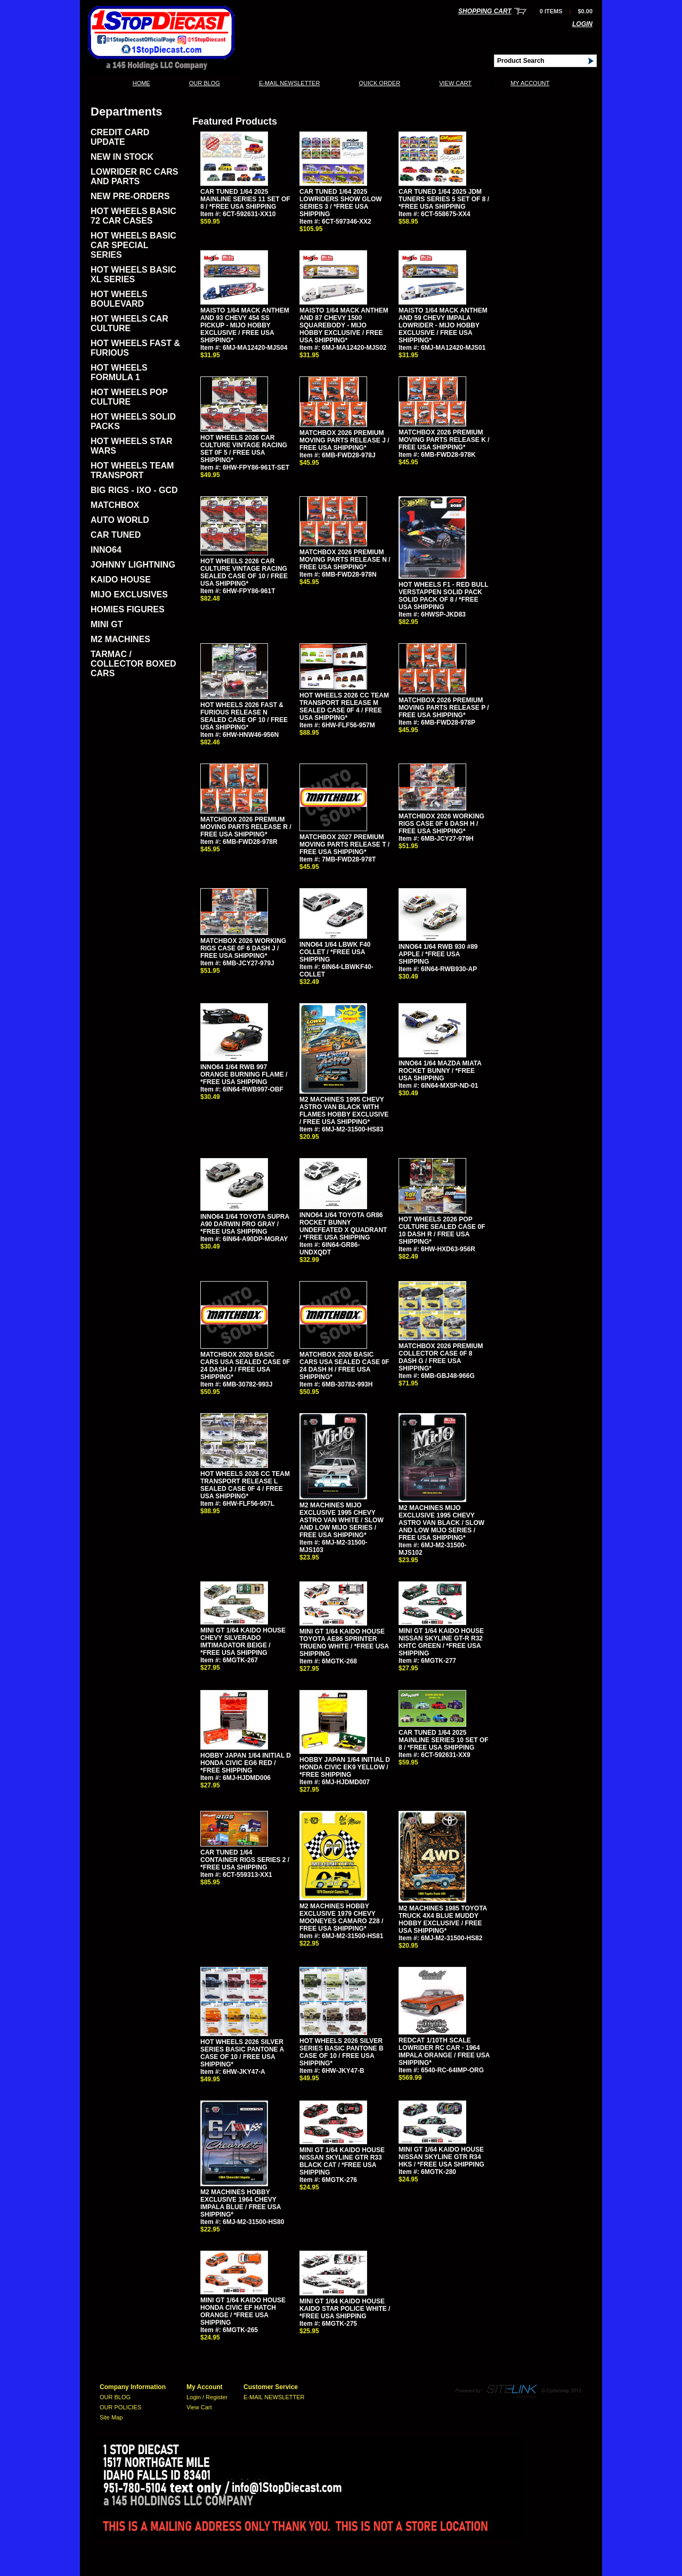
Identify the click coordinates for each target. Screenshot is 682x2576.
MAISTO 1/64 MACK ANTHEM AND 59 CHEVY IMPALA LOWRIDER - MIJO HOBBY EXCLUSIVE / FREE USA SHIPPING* (443, 325)
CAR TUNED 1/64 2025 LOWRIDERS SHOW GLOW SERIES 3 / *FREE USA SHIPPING (340, 203)
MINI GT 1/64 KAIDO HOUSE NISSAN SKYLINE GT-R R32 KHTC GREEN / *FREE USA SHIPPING (441, 1642)
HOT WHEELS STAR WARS (131, 446)
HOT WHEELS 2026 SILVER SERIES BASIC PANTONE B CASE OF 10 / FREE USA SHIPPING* (341, 2052)
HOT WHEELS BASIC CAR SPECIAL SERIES (133, 245)
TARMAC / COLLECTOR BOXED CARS (133, 664)
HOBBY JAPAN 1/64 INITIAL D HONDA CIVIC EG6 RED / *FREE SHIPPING (245, 1763)
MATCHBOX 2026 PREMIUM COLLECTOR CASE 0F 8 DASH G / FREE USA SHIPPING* (441, 1357)
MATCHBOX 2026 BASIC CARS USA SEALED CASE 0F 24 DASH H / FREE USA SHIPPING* (344, 1366)
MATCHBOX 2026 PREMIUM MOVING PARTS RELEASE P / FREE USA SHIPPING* (444, 707)
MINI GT (107, 624)
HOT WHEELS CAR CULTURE (129, 323)
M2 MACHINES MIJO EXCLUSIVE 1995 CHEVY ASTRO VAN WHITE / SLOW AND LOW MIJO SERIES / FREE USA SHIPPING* (341, 1520)
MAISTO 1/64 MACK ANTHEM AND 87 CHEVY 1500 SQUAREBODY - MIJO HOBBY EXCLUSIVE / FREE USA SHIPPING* (343, 325)
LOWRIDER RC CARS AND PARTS (134, 176)
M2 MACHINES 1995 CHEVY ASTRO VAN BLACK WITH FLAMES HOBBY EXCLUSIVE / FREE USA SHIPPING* (343, 1111)
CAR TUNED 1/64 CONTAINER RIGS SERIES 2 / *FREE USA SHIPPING (244, 1860)
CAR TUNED (116, 534)
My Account (529, 83)
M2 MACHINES (120, 639)
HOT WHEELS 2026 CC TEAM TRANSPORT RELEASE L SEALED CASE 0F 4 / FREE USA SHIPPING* (245, 1485)
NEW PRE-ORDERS (130, 196)
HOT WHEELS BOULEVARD (119, 299)
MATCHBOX (115, 505)
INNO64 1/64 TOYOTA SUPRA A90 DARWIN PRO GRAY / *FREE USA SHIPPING (244, 1224)
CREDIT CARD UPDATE (120, 137)
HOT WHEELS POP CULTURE (129, 397)
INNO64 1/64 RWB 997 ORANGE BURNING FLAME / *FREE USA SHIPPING (243, 1074)
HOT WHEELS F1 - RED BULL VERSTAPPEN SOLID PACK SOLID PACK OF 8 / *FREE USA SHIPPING (443, 596)
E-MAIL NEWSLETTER (289, 83)
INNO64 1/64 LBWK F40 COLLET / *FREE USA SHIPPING (334, 952)
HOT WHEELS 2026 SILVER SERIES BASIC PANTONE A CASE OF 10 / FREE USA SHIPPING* (242, 2053)
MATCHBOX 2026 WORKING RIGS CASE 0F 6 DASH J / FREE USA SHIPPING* (243, 948)
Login (582, 24)
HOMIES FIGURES (128, 609)
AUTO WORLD (120, 519)
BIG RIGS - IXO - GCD (134, 490)
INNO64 (106, 549)
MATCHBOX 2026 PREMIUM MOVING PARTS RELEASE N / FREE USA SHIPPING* (344, 559)
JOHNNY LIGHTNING (133, 564)
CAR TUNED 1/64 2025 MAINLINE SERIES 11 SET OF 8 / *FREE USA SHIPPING (245, 199)
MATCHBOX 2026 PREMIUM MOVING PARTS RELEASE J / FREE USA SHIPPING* (344, 440)
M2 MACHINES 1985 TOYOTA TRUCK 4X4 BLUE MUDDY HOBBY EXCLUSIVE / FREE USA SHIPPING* (443, 1919)
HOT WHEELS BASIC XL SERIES (133, 274)
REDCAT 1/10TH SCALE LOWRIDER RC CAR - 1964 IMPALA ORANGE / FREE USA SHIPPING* (444, 2051)
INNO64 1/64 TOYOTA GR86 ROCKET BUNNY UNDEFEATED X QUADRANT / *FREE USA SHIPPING (343, 1226)
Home (141, 83)
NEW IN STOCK (122, 156)
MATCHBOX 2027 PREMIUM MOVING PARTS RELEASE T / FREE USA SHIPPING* (344, 844)
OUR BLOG (204, 83)
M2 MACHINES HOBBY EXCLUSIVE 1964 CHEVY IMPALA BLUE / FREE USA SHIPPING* (240, 2203)
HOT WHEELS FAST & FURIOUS (135, 348)
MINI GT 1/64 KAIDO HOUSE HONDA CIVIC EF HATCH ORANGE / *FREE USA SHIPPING (243, 2311)
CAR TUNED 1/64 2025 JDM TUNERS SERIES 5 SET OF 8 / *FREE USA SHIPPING (444, 199)
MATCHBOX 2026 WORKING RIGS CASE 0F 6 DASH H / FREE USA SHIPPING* (441, 824)
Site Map (111, 2417)
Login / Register (207, 2397)
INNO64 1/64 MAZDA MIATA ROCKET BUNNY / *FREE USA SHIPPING (440, 1071)
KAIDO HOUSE (121, 579)
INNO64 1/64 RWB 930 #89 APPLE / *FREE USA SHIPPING (438, 954)
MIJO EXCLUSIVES (129, 594)
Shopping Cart (485, 11)
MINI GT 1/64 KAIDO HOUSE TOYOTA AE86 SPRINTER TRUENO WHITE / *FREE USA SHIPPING (344, 1643)
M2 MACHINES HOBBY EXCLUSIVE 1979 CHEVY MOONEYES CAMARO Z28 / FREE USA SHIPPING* (341, 1917)
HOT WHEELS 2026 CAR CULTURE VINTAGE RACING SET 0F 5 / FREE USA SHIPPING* (243, 449)
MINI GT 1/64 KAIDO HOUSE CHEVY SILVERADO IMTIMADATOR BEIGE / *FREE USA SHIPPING (243, 1641)
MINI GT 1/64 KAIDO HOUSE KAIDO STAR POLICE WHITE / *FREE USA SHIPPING (344, 2309)
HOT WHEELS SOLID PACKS (133, 421)
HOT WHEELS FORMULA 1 (119, 372)
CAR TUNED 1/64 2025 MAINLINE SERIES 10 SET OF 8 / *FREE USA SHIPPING (444, 1740)
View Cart (455, 83)
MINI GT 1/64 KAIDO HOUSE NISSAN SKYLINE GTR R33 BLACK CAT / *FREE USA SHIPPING (342, 2161)
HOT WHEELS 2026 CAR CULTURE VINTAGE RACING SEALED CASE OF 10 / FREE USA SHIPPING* (244, 572)
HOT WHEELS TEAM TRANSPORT (132, 470)
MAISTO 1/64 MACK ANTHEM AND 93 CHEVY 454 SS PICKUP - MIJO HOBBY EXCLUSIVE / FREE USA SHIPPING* (244, 325)
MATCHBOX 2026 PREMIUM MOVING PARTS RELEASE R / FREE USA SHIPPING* (245, 827)
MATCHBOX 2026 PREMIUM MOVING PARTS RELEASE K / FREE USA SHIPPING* (444, 440)
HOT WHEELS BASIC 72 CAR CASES (133, 216)
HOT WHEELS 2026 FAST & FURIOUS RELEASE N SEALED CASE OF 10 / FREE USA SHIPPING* (244, 716)
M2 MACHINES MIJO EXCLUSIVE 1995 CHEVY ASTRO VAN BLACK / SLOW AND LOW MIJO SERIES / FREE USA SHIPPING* (441, 1522)
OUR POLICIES (120, 2407)
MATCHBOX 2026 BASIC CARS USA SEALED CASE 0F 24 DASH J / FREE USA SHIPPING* (245, 1366)
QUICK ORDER (379, 83)
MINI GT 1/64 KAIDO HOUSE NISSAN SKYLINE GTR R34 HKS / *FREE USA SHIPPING (441, 2157)
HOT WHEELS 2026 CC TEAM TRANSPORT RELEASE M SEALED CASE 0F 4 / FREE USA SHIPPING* (344, 706)
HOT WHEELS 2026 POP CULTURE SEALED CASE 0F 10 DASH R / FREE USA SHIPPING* (442, 1230)
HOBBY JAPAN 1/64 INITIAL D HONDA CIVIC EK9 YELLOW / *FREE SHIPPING (344, 1767)
